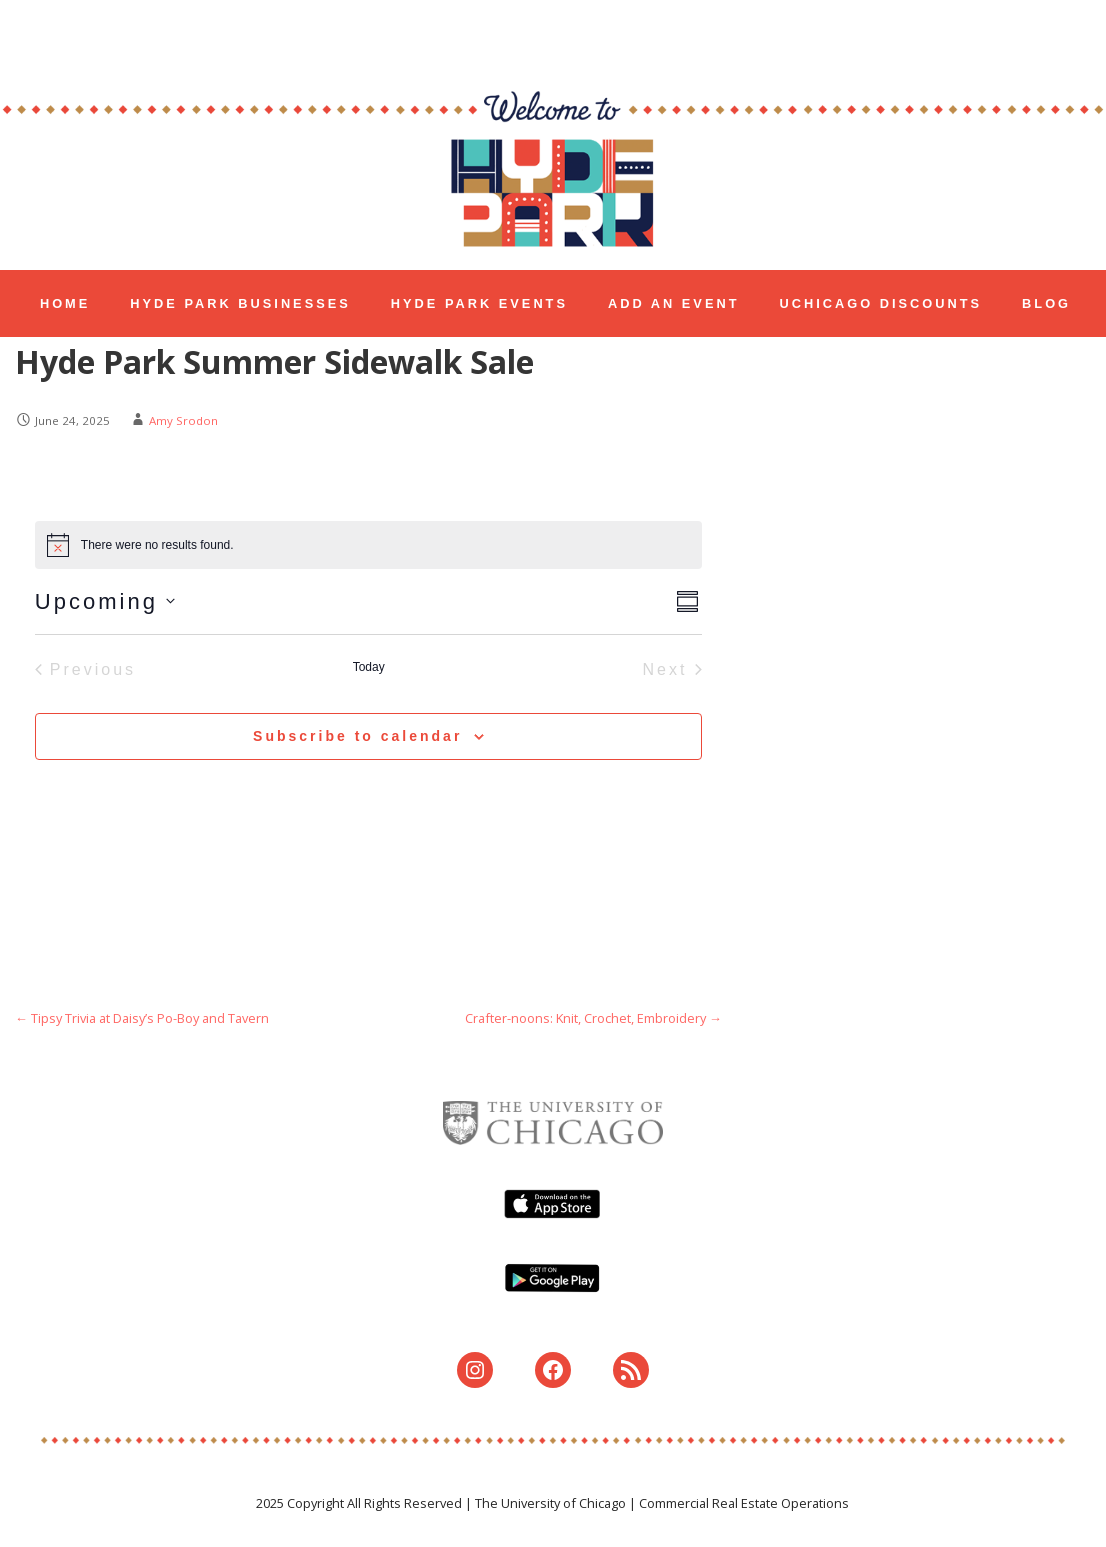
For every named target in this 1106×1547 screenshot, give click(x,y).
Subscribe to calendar (357, 736)
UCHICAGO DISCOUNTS (881, 303)
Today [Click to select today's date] (369, 667)
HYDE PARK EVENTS (479, 303)
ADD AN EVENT (674, 303)
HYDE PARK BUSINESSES (240, 303)
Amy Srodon (183, 420)
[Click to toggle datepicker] (105, 601)
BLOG (1046, 303)
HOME (65, 303)
